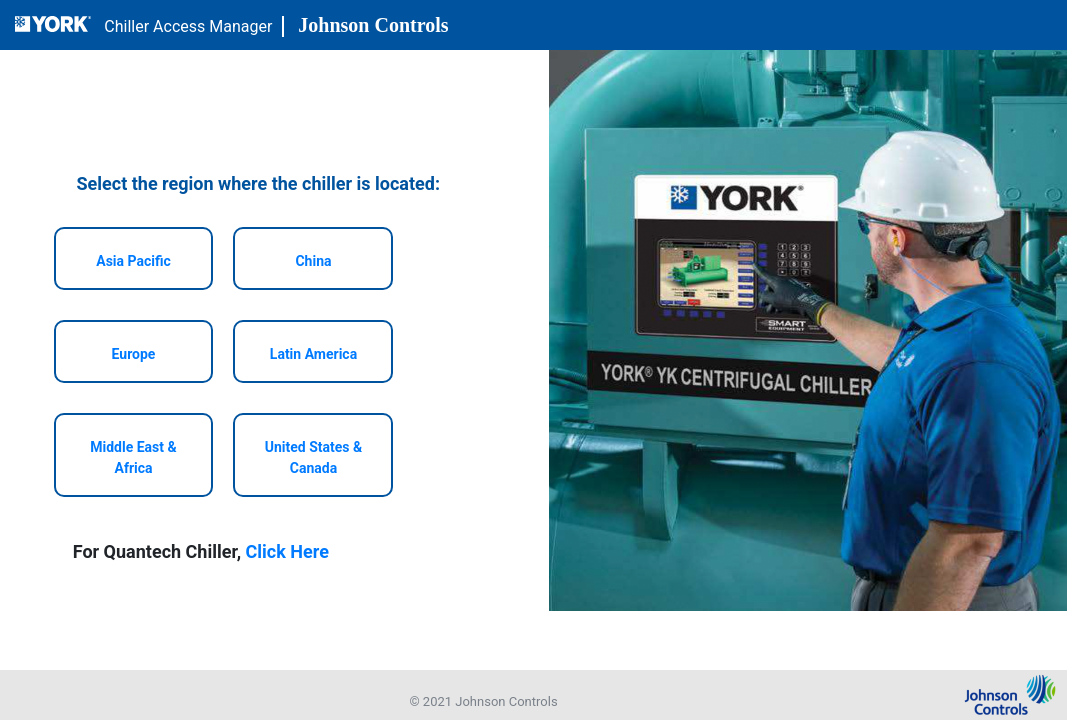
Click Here (287, 551)
